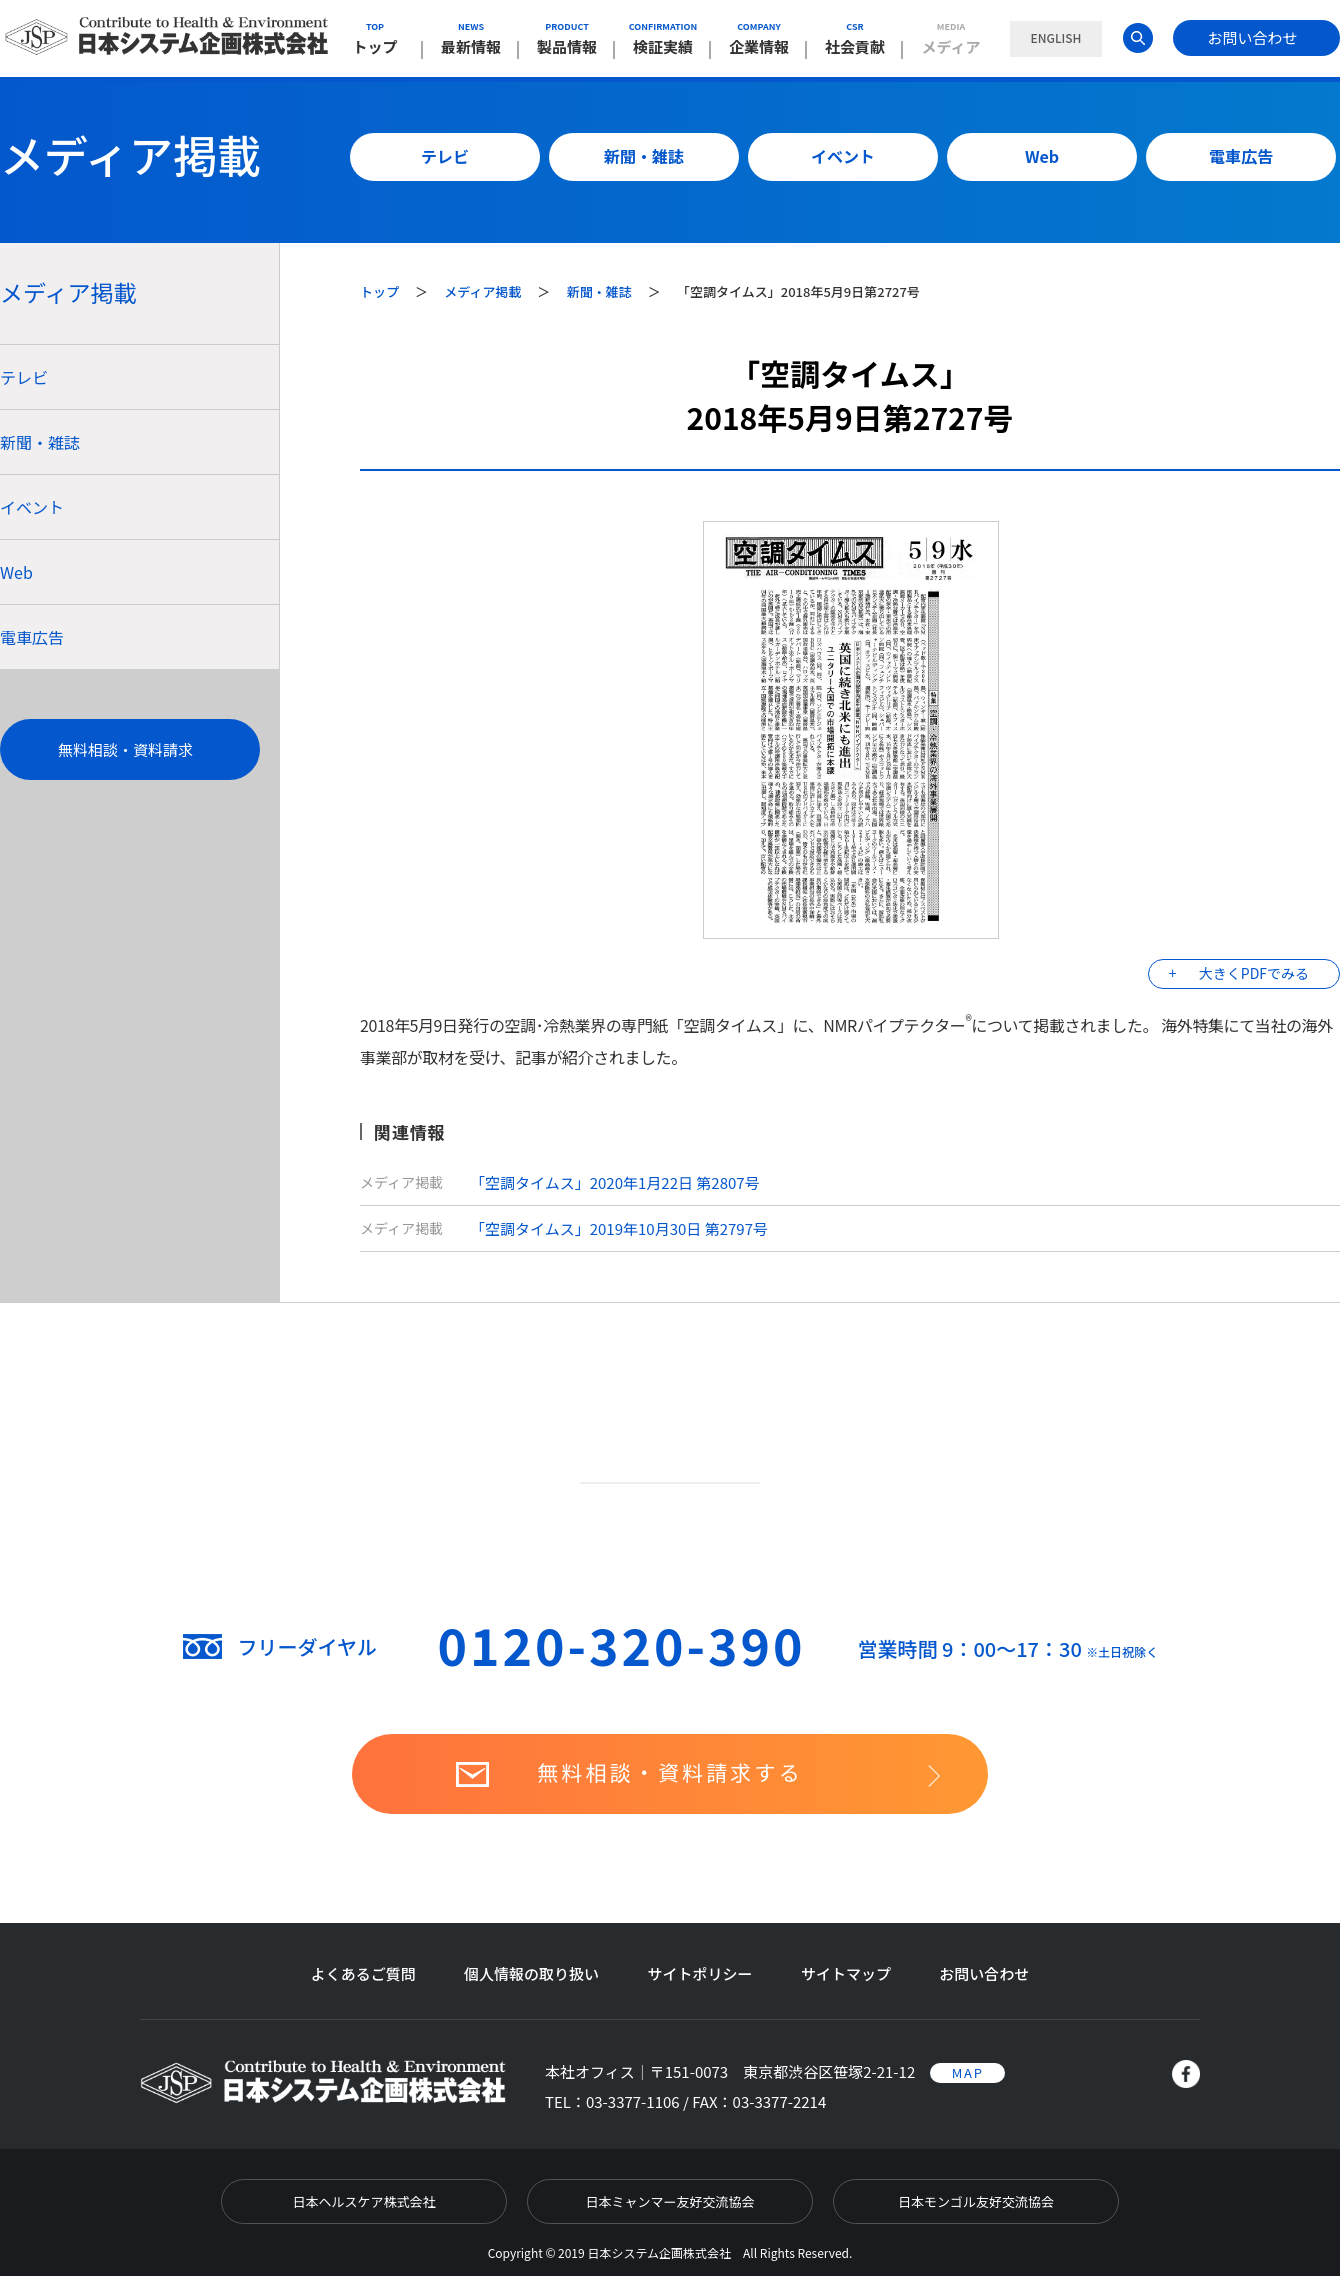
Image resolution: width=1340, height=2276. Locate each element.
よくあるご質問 (363, 1973)
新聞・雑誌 (644, 156)
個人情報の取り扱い (531, 1973)
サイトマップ (846, 1973)
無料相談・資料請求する (670, 1772)
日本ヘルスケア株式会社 (363, 2201)
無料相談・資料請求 (125, 749)
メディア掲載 (484, 291)
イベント (843, 156)
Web (1042, 156)
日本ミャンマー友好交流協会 (669, 2201)
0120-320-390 (622, 1644)
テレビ (445, 156)
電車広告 (1241, 156)
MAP (968, 2072)
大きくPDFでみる (1254, 973)
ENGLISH (1055, 37)
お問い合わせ (1252, 37)
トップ (381, 291)
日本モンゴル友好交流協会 (976, 2201)
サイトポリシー (699, 1973)
